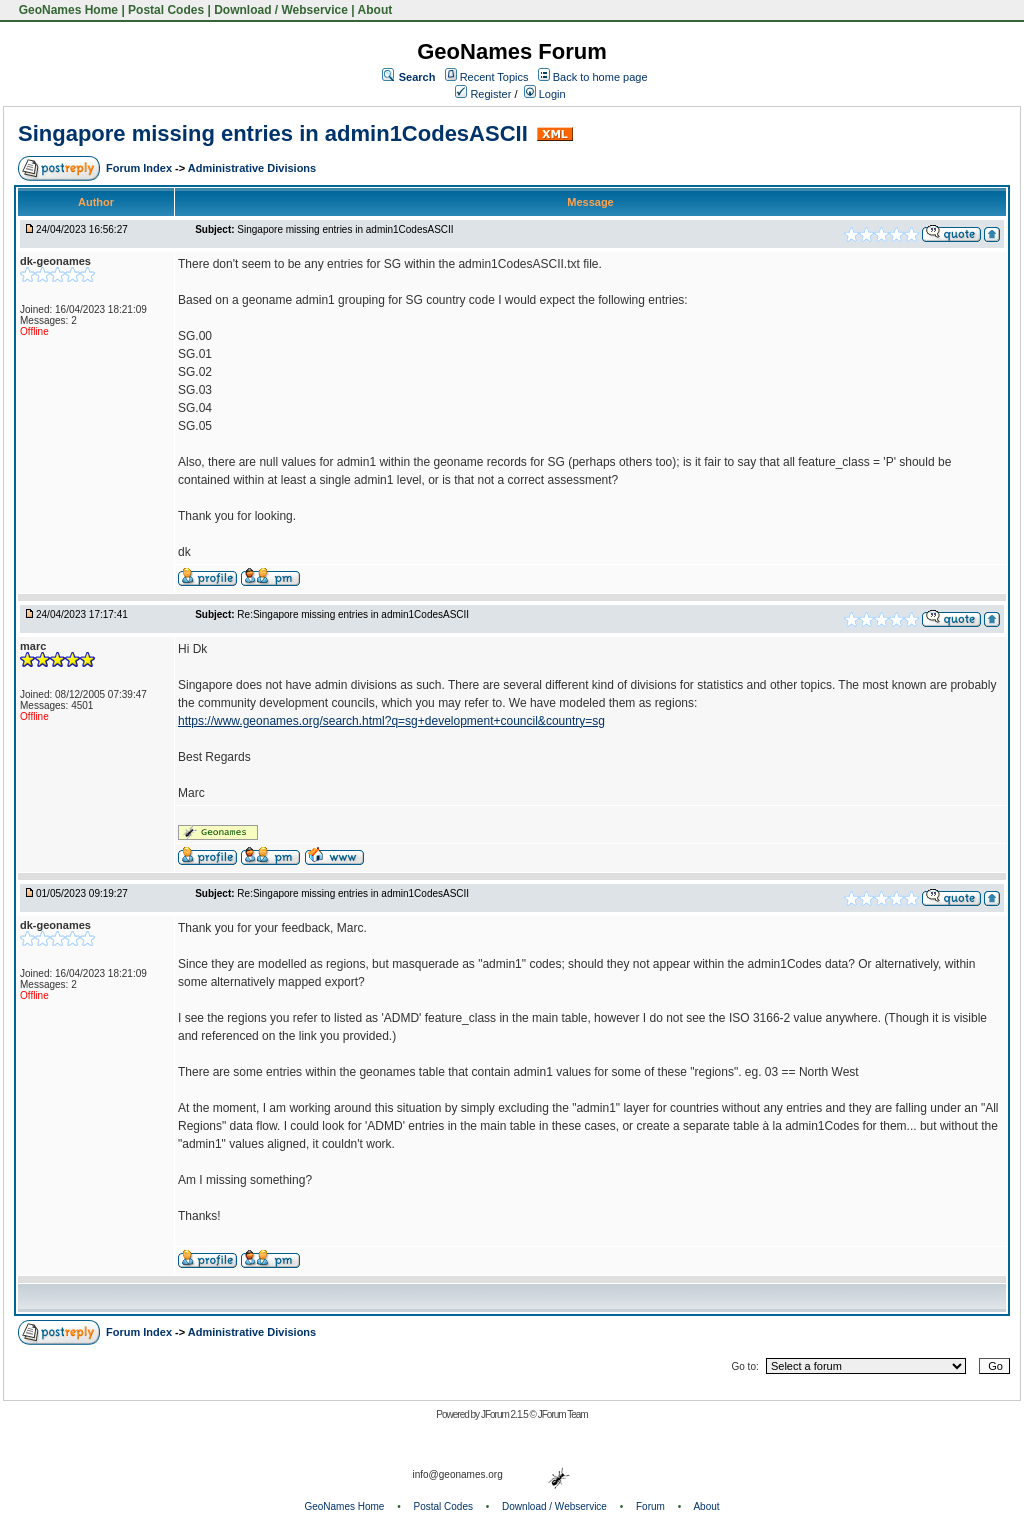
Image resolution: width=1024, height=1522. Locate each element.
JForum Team (563, 1414)
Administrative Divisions (252, 168)
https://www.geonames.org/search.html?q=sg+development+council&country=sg (391, 721)
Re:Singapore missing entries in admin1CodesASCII (353, 614)
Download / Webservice (281, 10)
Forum (650, 1506)
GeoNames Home (66, 10)
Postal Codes (166, 10)
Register (483, 94)
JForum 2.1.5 (505, 1414)
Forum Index (140, 168)
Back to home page (600, 77)
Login (545, 94)
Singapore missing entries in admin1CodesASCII (273, 133)
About (375, 10)
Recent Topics (494, 77)
